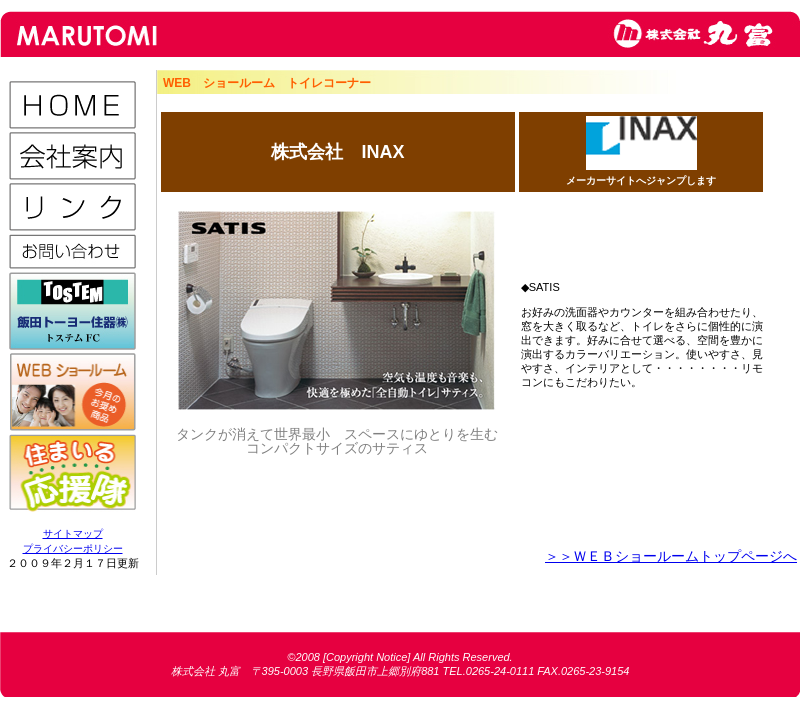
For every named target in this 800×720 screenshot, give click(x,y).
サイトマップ (73, 533)
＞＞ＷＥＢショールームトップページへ (671, 556)
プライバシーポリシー (73, 548)
